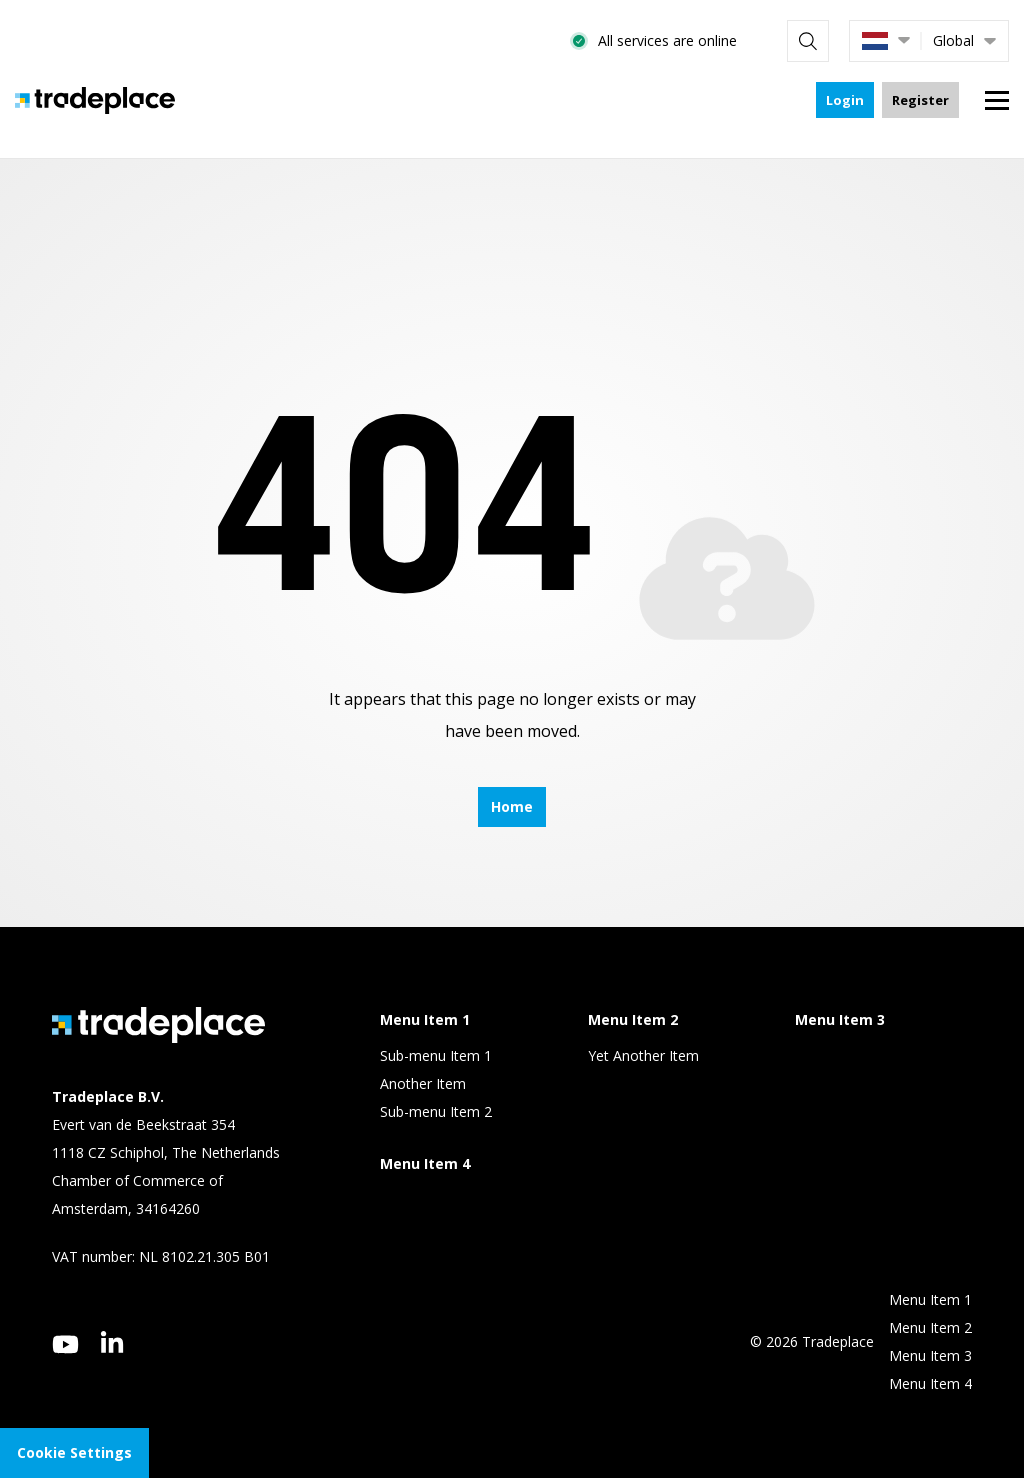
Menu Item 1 (930, 1299)
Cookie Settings (74, 1452)
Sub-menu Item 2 (436, 1111)
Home (512, 806)
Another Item (423, 1083)
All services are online (667, 40)
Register (920, 100)
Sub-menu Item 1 (436, 1055)
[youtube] (65, 1344)
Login (845, 100)
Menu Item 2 (930, 1327)
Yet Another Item (643, 1055)
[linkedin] (112, 1342)
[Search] (808, 41)
